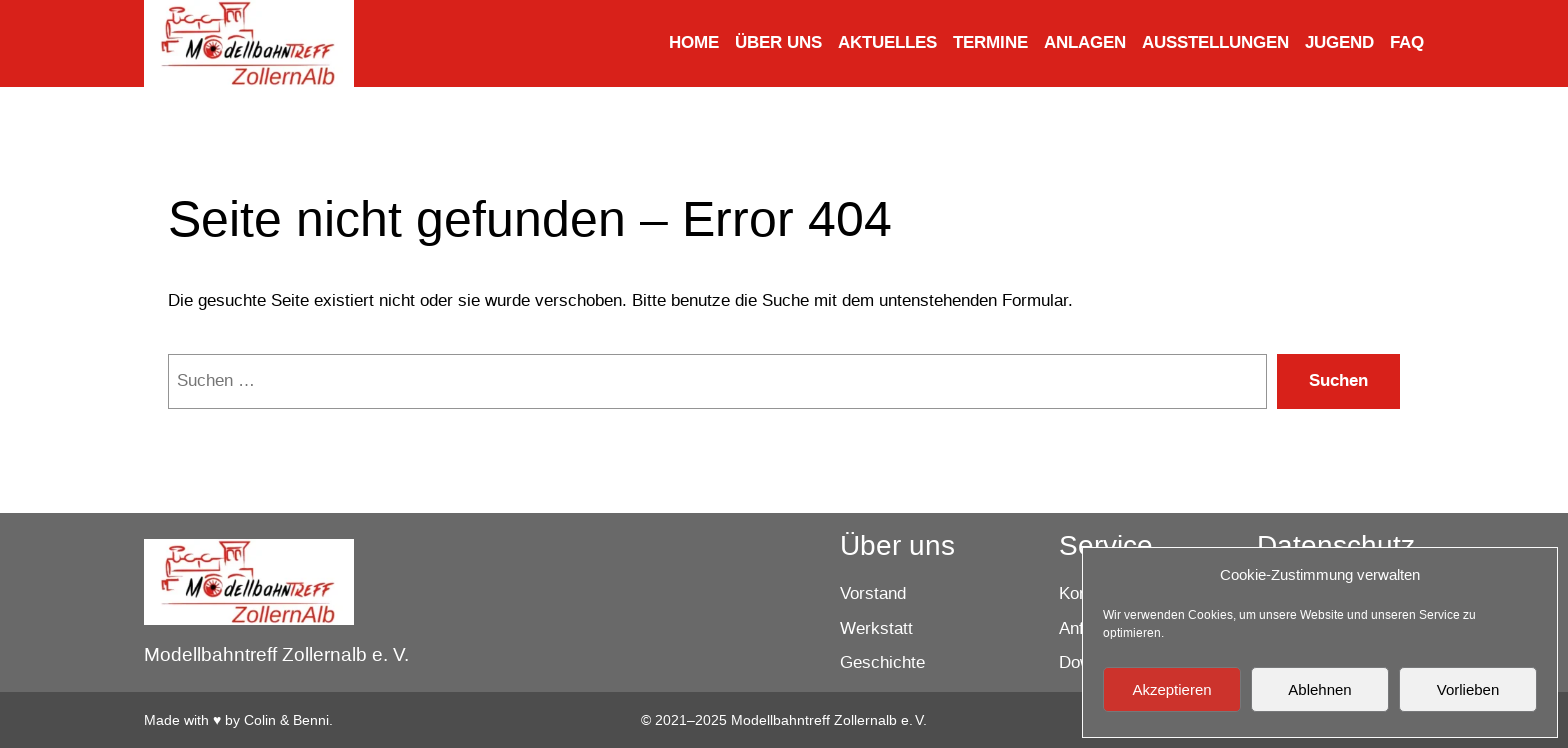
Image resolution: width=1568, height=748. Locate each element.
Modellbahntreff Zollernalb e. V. (276, 654)
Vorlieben (1468, 689)
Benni (311, 720)
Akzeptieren (1171, 689)
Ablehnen (1319, 689)
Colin (260, 720)
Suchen (1338, 380)
